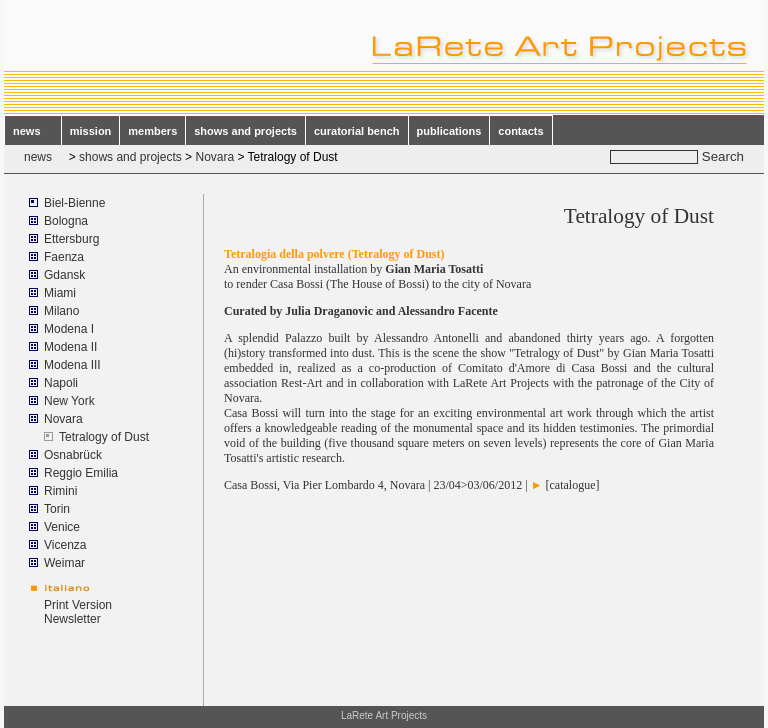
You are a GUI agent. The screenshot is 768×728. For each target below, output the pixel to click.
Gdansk (64, 275)
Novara (214, 157)
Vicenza (65, 545)
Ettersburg (71, 239)
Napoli (61, 383)
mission (91, 131)
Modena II (70, 347)
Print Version (78, 605)
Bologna (66, 221)
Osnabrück (73, 455)
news (33, 131)
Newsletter (72, 619)
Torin (57, 509)
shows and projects (245, 131)
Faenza (64, 257)
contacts (520, 131)
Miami (60, 293)
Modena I (69, 329)
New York (69, 401)
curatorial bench (357, 131)
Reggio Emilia (81, 473)
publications (449, 131)
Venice (62, 527)
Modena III (72, 365)
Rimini (60, 491)
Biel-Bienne (74, 203)
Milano (61, 311)
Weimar (64, 563)
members (152, 131)
